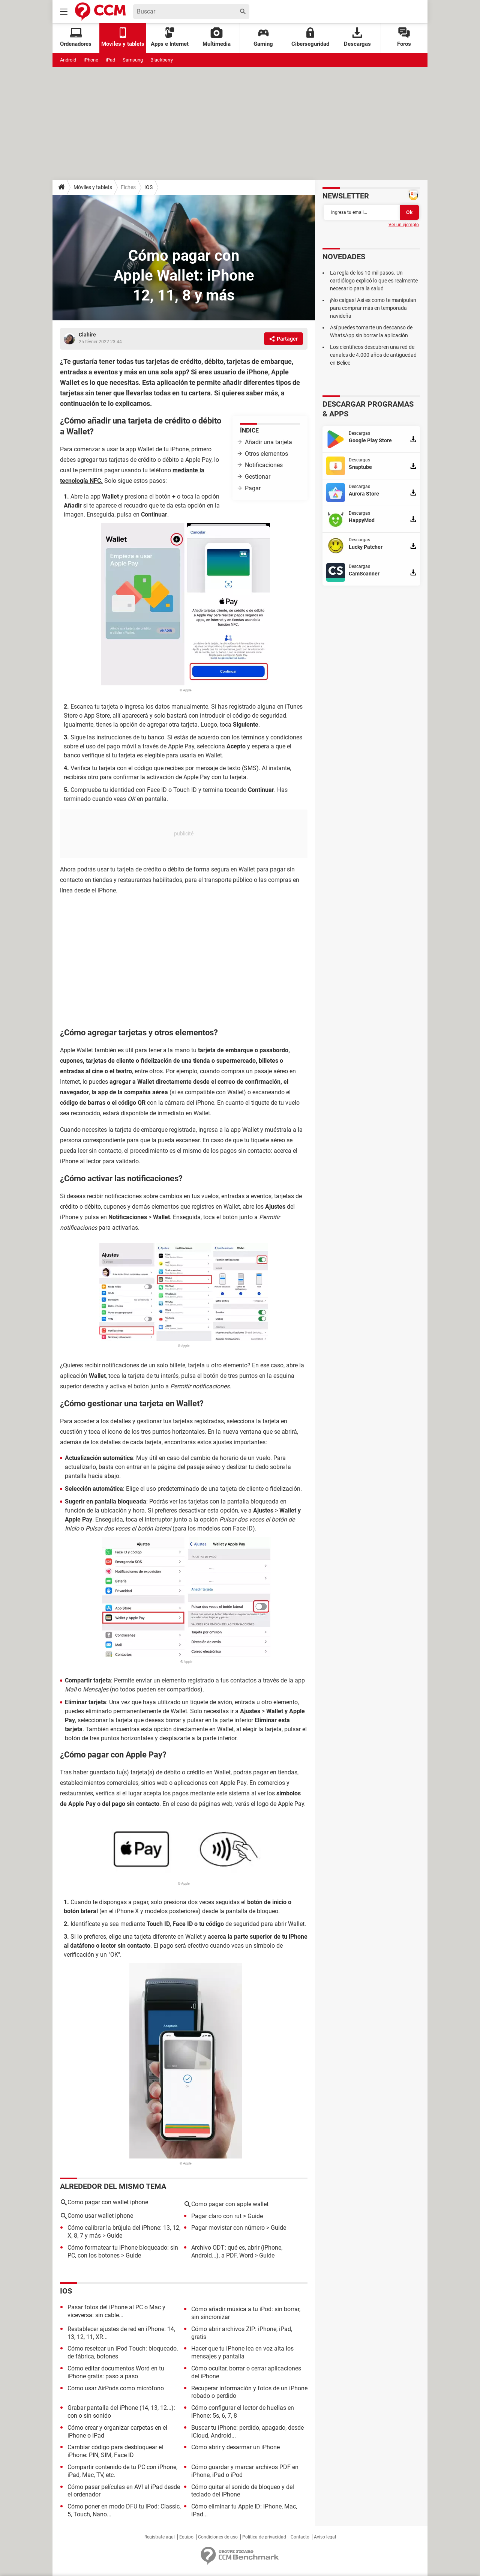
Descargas (357, 37)
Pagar (253, 488)
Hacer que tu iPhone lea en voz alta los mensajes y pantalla (242, 2352)
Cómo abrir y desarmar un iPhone (235, 2447)
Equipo (186, 2537)
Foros (404, 37)
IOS (148, 187)
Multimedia (216, 37)
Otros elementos (266, 453)
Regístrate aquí (159, 2537)
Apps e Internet (170, 37)
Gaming (263, 37)
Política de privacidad (264, 2537)
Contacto (300, 2537)
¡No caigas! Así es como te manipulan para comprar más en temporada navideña (373, 308)
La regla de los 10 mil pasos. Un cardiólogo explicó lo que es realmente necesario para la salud (374, 280)
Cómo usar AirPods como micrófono (116, 2388)
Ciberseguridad (310, 37)
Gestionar (258, 476)
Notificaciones (264, 465)
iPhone (91, 60)
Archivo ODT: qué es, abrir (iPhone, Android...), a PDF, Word (236, 2251)
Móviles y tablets (93, 187)
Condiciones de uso (218, 2537)
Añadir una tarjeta (269, 442)
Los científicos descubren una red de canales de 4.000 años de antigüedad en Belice (373, 355)
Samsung (133, 60)
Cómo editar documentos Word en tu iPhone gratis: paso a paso (116, 2372)
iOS (66, 2290)
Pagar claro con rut (216, 2216)
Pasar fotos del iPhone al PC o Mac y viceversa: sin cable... (116, 2311)
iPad (110, 60)
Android (68, 60)
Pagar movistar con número (228, 2227)
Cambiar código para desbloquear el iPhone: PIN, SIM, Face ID (115, 2451)
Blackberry (161, 60)
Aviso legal (325, 2537)
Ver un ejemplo (403, 224)
